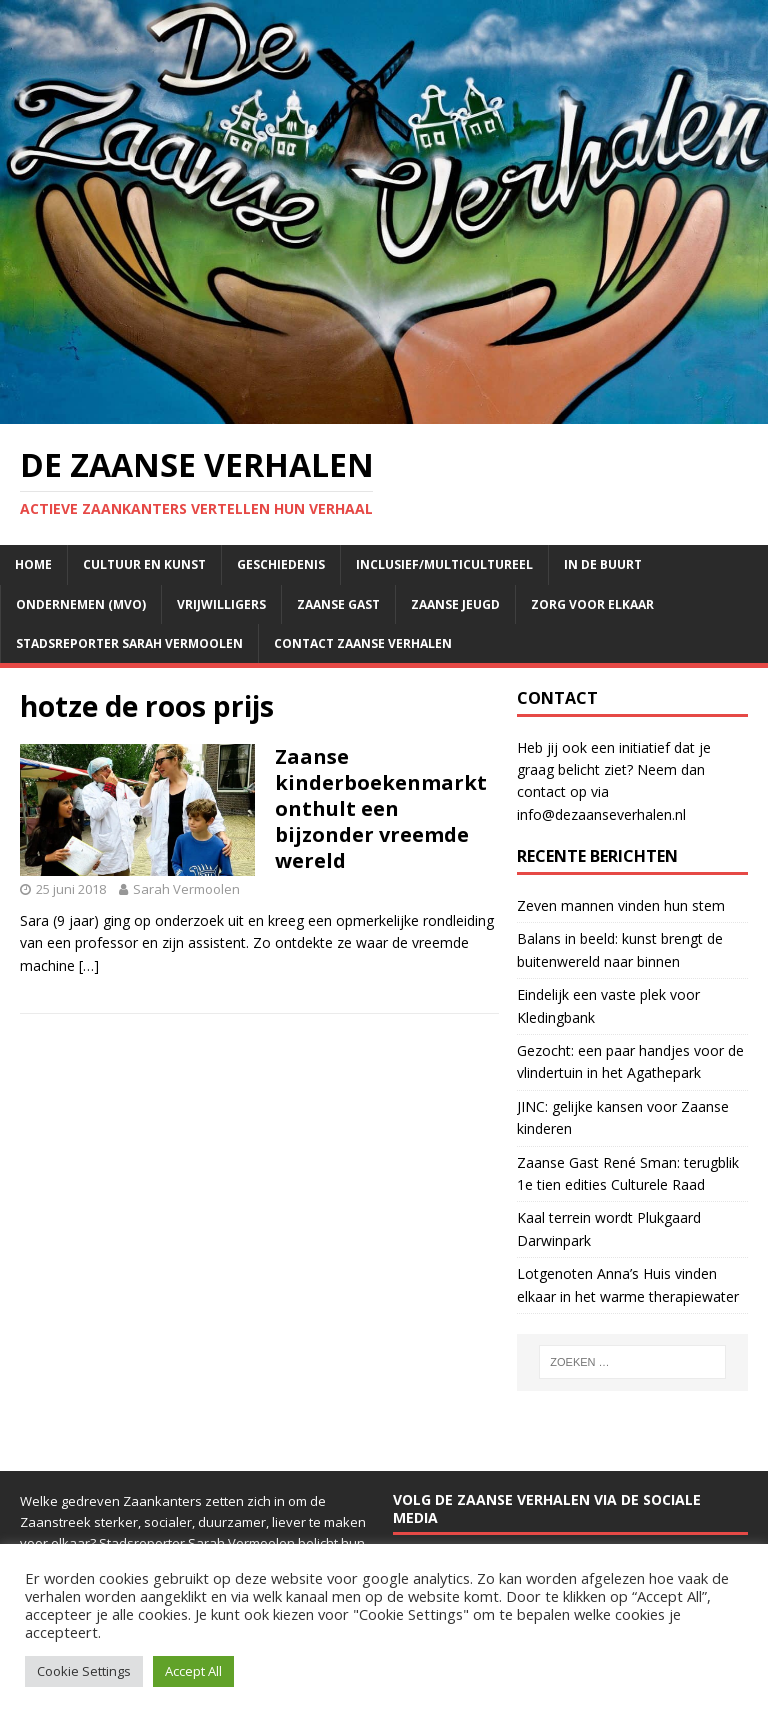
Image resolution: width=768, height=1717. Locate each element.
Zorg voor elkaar (592, 604)
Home (33, 564)
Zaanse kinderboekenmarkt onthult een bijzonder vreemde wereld (381, 808)
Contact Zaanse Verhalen (363, 643)
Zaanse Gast (338, 604)
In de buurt (603, 564)
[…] (89, 965)
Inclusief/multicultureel (444, 564)
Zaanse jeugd (455, 604)
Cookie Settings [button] (84, 1671)
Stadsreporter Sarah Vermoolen (129, 643)
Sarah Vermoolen (186, 889)
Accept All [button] (193, 1671)
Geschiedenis (281, 564)
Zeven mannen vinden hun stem (621, 905)
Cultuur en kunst (144, 564)
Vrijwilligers (221, 604)
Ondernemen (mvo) (81, 604)
